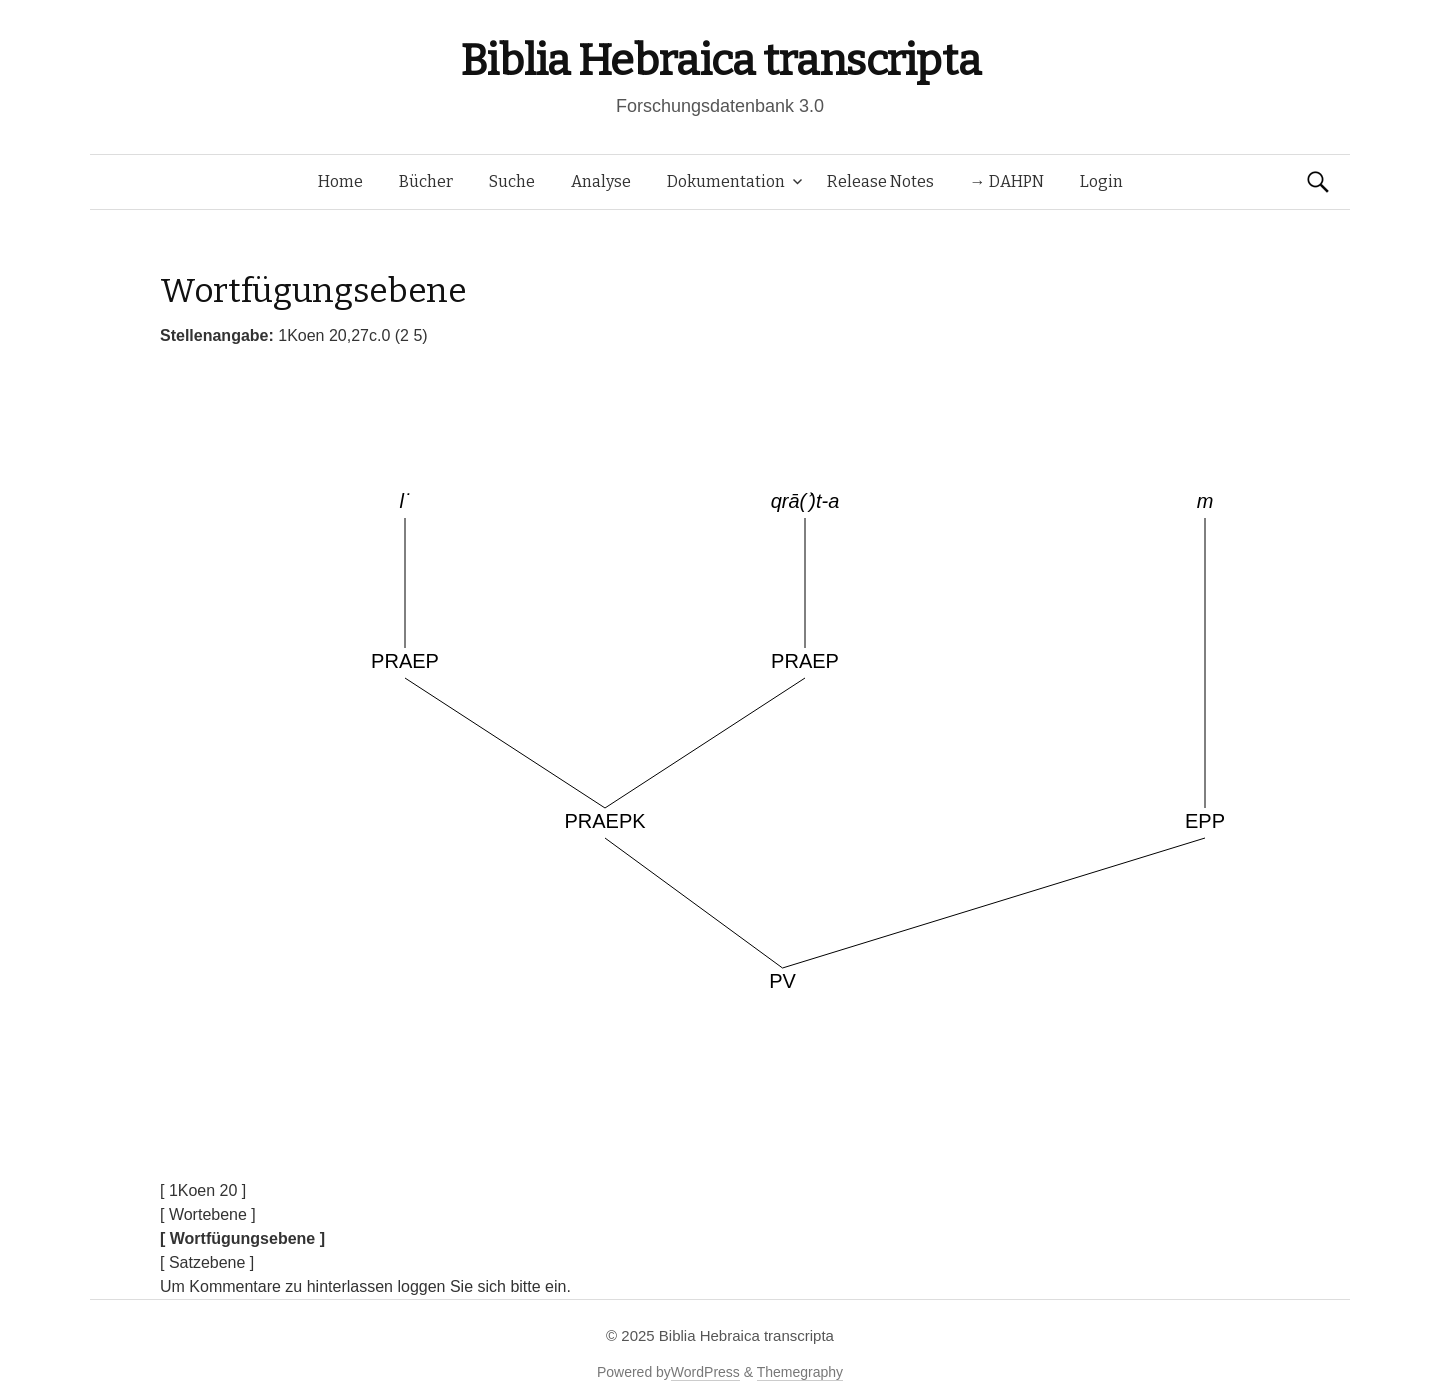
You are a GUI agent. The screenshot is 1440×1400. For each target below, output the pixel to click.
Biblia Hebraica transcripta (720, 60)
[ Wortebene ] (208, 1214)
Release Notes (880, 181)
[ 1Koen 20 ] (203, 1190)
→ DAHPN (1007, 181)
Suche (512, 181)
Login (1101, 181)
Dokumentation (726, 181)
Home (340, 181)
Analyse (601, 181)
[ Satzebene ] (207, 1262)
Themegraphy (800, 1372)
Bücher (426, 181)
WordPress (705, 1372)
